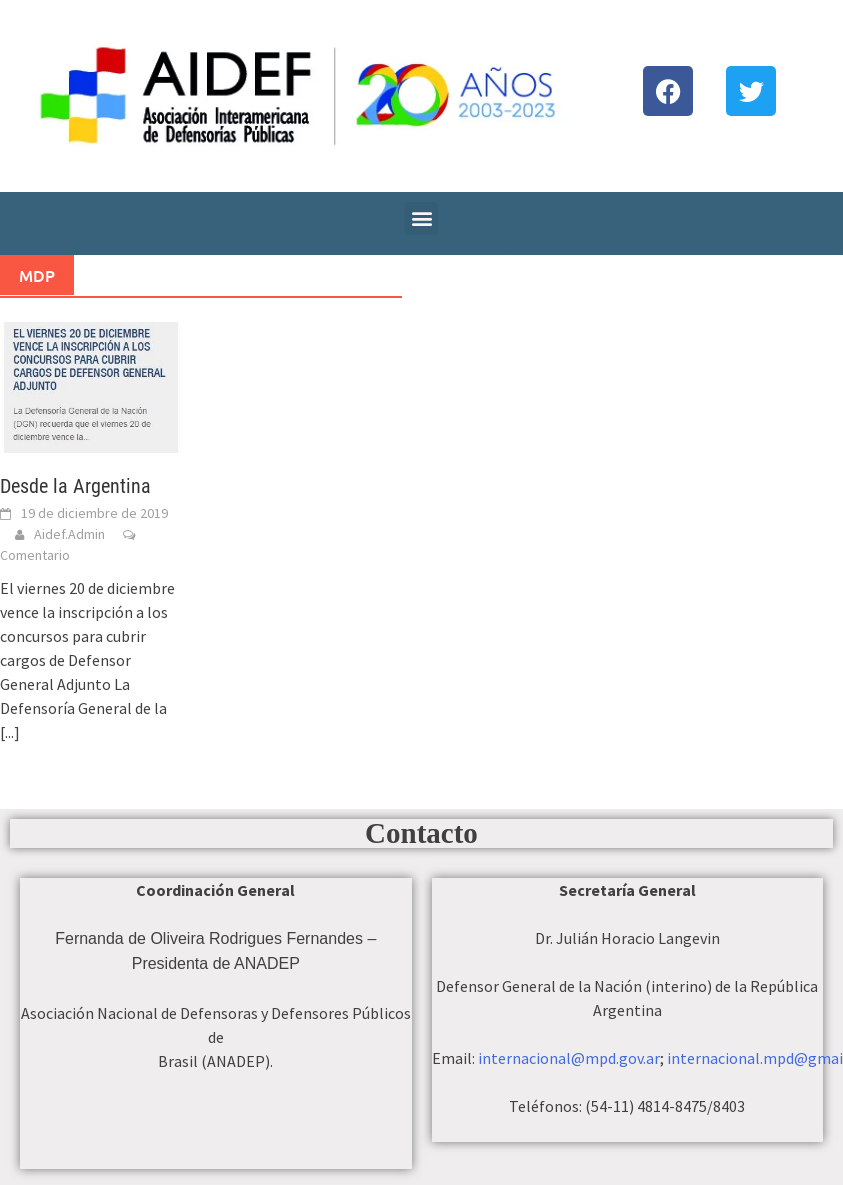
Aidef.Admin (69, 534)
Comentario (35, 555)
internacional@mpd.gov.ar (569, 1058)
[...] (10, 732)
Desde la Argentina (75, 486)
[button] (421, 218)
